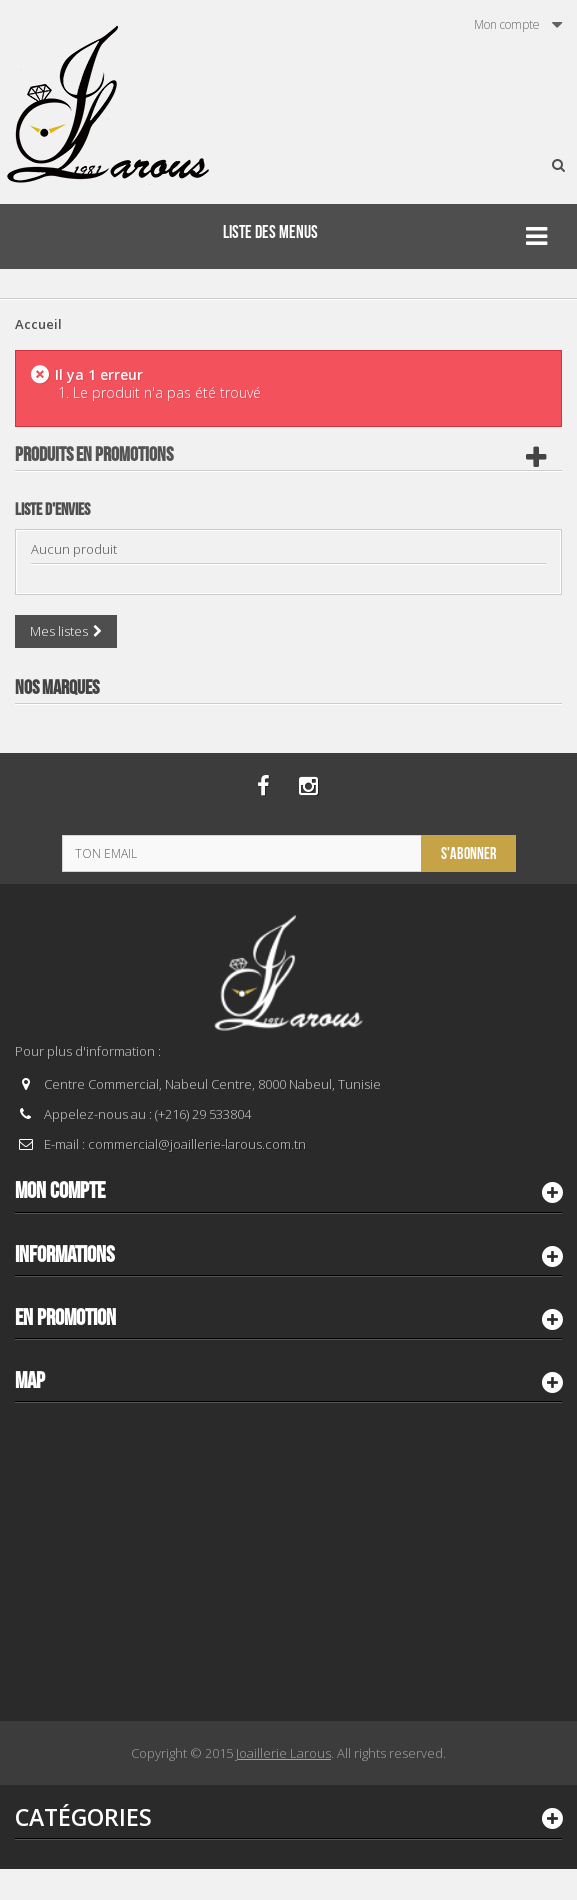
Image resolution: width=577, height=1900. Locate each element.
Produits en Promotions (94, 455)
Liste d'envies (52, 510)
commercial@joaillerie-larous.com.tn (197, 1144)
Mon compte (60, 1191)
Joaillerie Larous (283, 1753)
